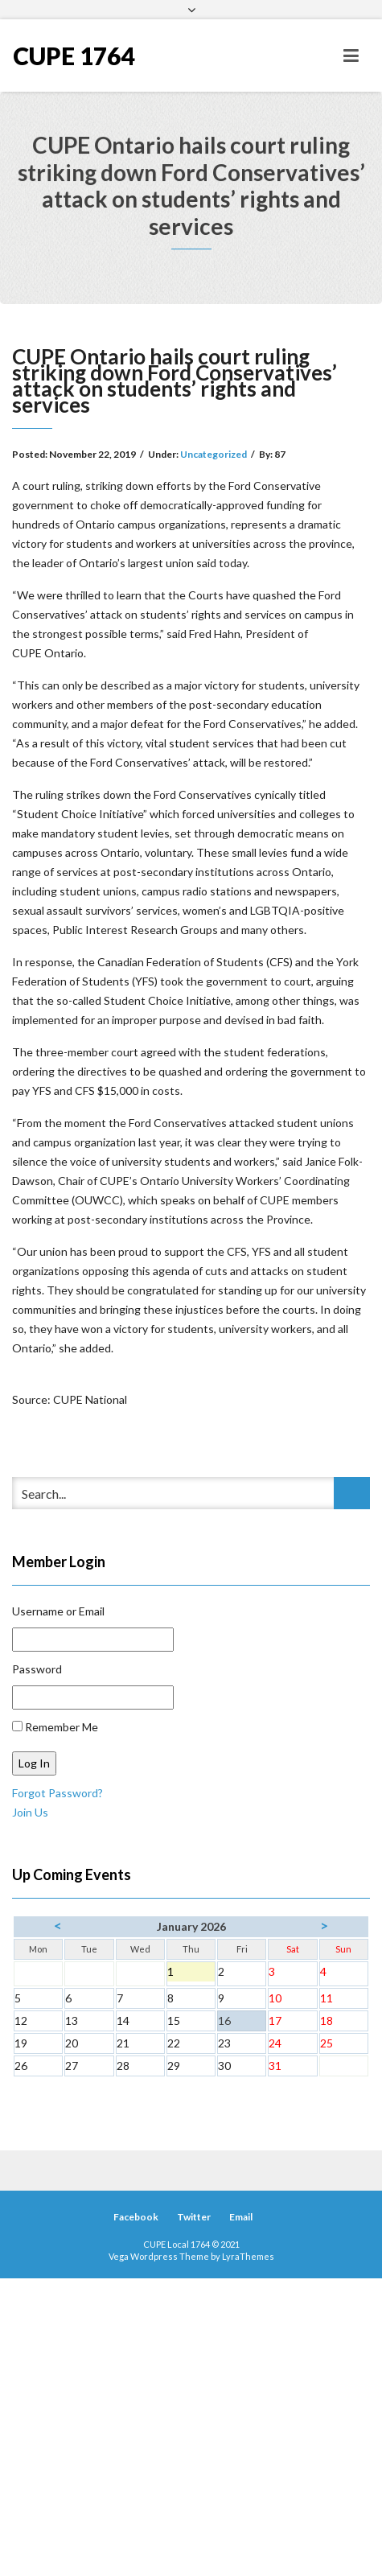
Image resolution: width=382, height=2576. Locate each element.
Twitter (194, 2217)
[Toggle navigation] (351, 55)
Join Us (30, 1812)
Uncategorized (213, 454)
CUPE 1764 (73, 55)
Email (241, 2217)
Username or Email (58, 1611)
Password (37, 1669)
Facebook (135, 2217)
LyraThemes (248, 2256)
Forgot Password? (57, 1793)
